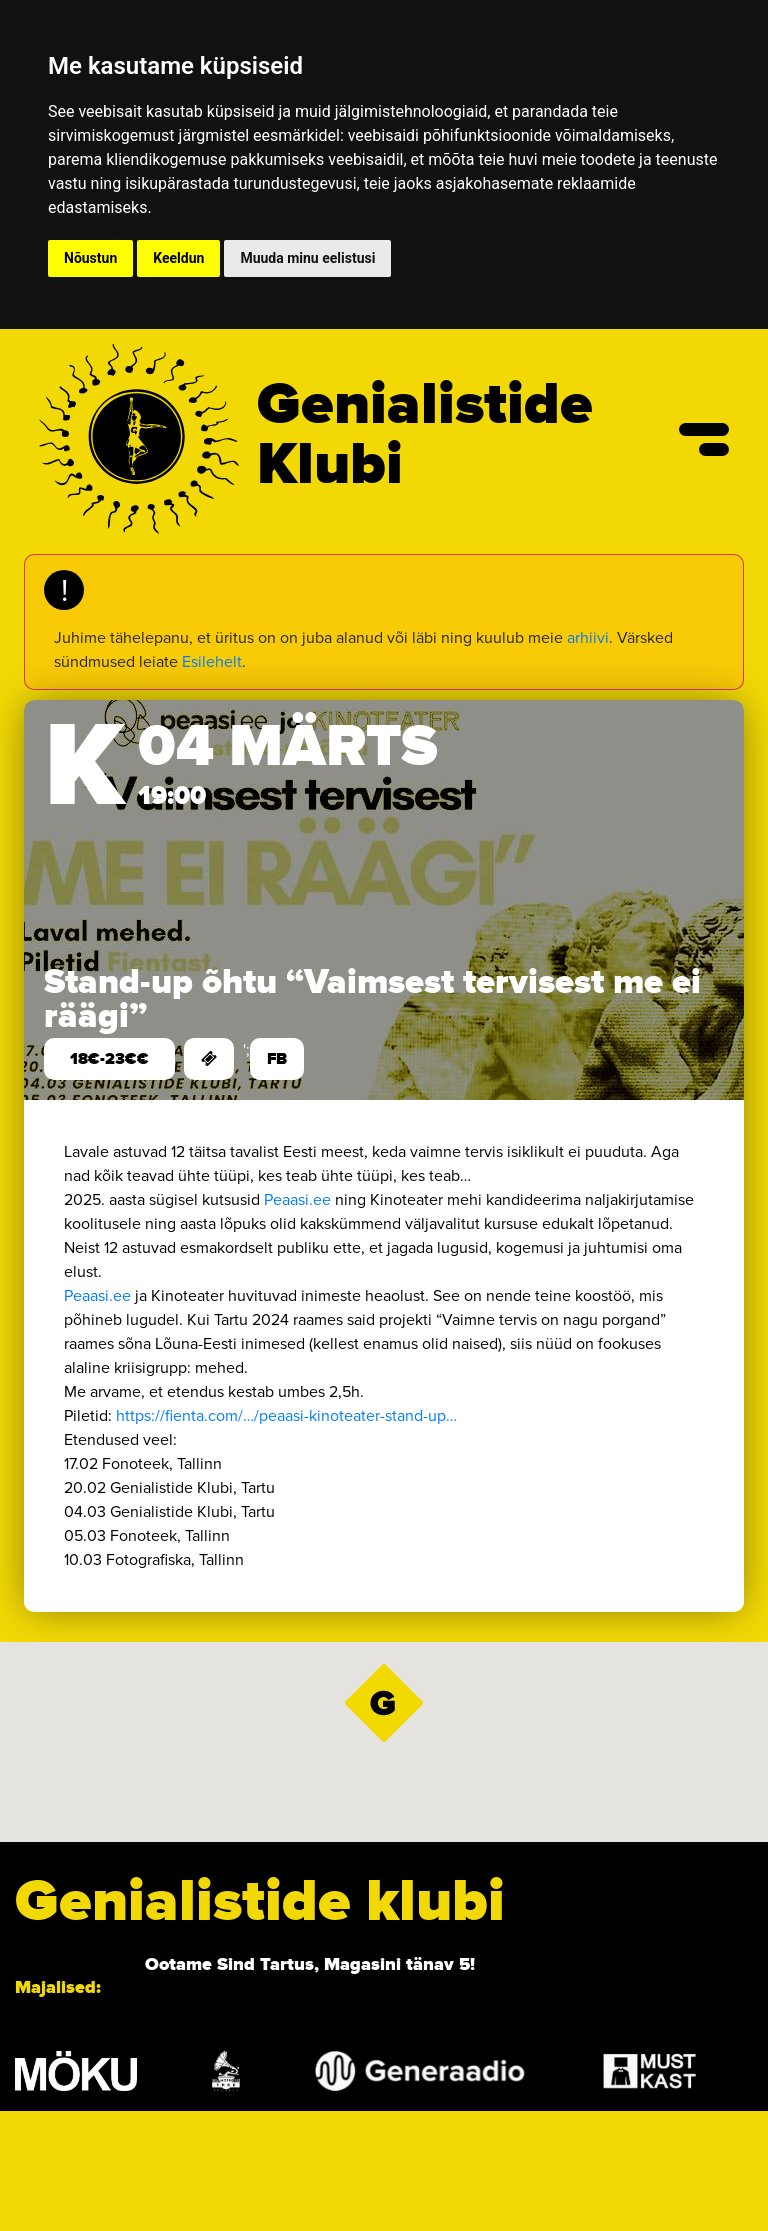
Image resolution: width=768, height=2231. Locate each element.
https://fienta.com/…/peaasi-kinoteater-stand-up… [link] (286, 1415)
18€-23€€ (109, 1059)
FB (277, 1059)
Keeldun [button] (178, 258)
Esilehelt (212, 661)
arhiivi (588, 637)
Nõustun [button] (90, 258)
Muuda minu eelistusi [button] (307, 258)
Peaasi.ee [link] (297, 1199)
